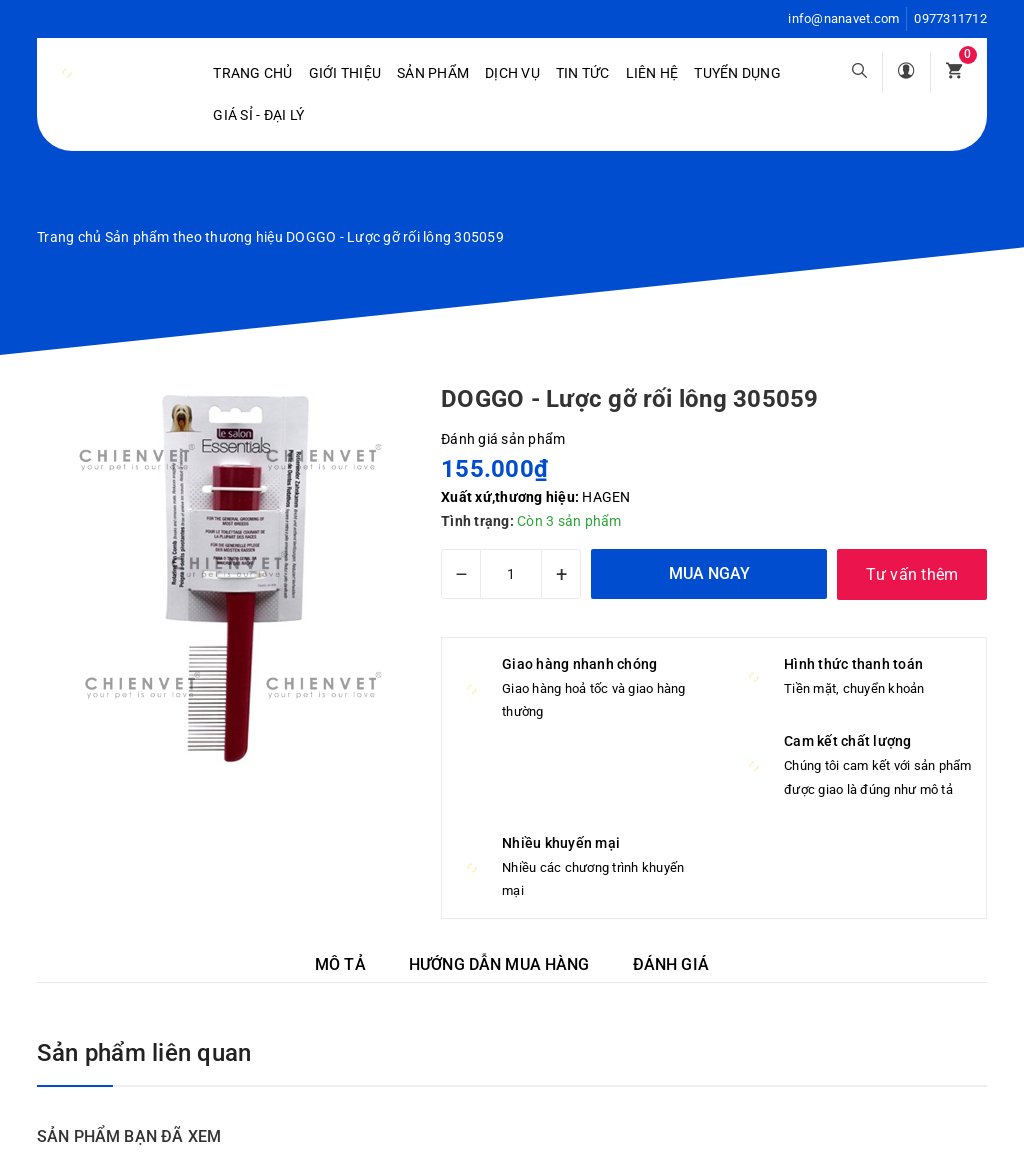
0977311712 (950, 18)
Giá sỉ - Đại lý (258, 115)
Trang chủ (252, 73)
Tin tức (583, 73)
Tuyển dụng (737, 73)
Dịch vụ (512, 73)
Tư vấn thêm (912, 574)
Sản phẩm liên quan (144, 1053)
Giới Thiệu (345, 73)
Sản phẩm (433, 73)
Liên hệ (652, 73)
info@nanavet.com (843, 18)
